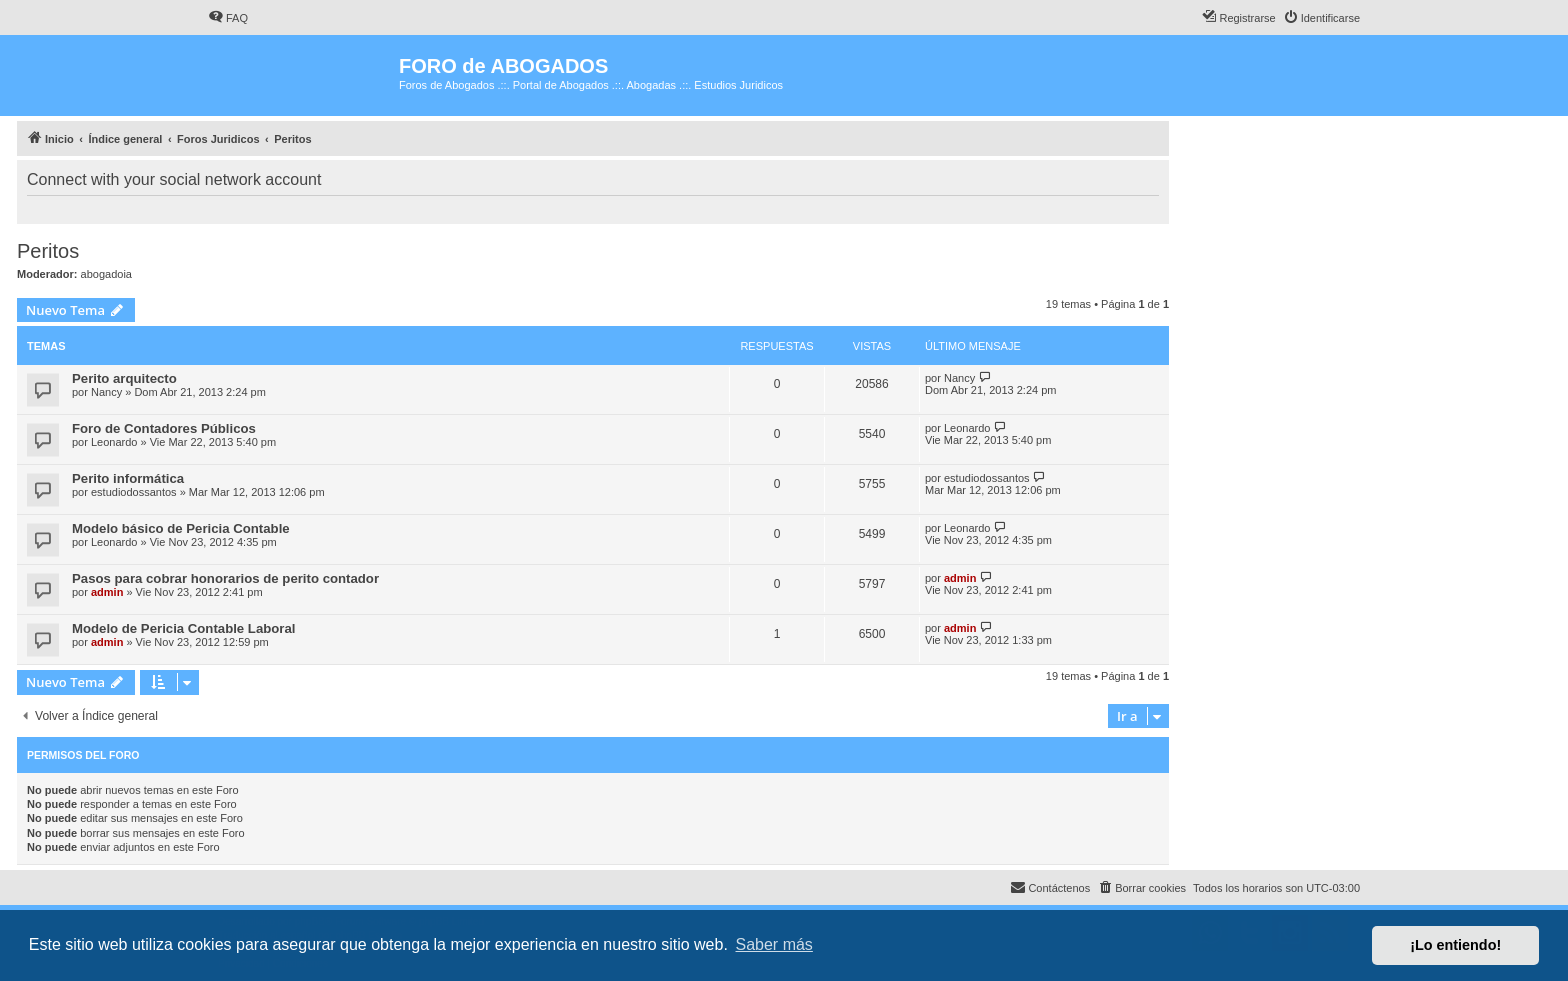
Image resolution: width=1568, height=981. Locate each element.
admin (107, 592)
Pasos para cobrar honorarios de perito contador (225, 578)
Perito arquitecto (124, 378)
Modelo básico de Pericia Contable (181, 528)
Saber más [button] (774, 944)
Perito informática (128, 478)
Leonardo (114, 442)
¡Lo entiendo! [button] (1455, 945)
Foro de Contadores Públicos (164, 428)
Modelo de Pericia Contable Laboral (184, 628)
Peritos (48, 251)
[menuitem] (228, 18)
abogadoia (106, 274)
